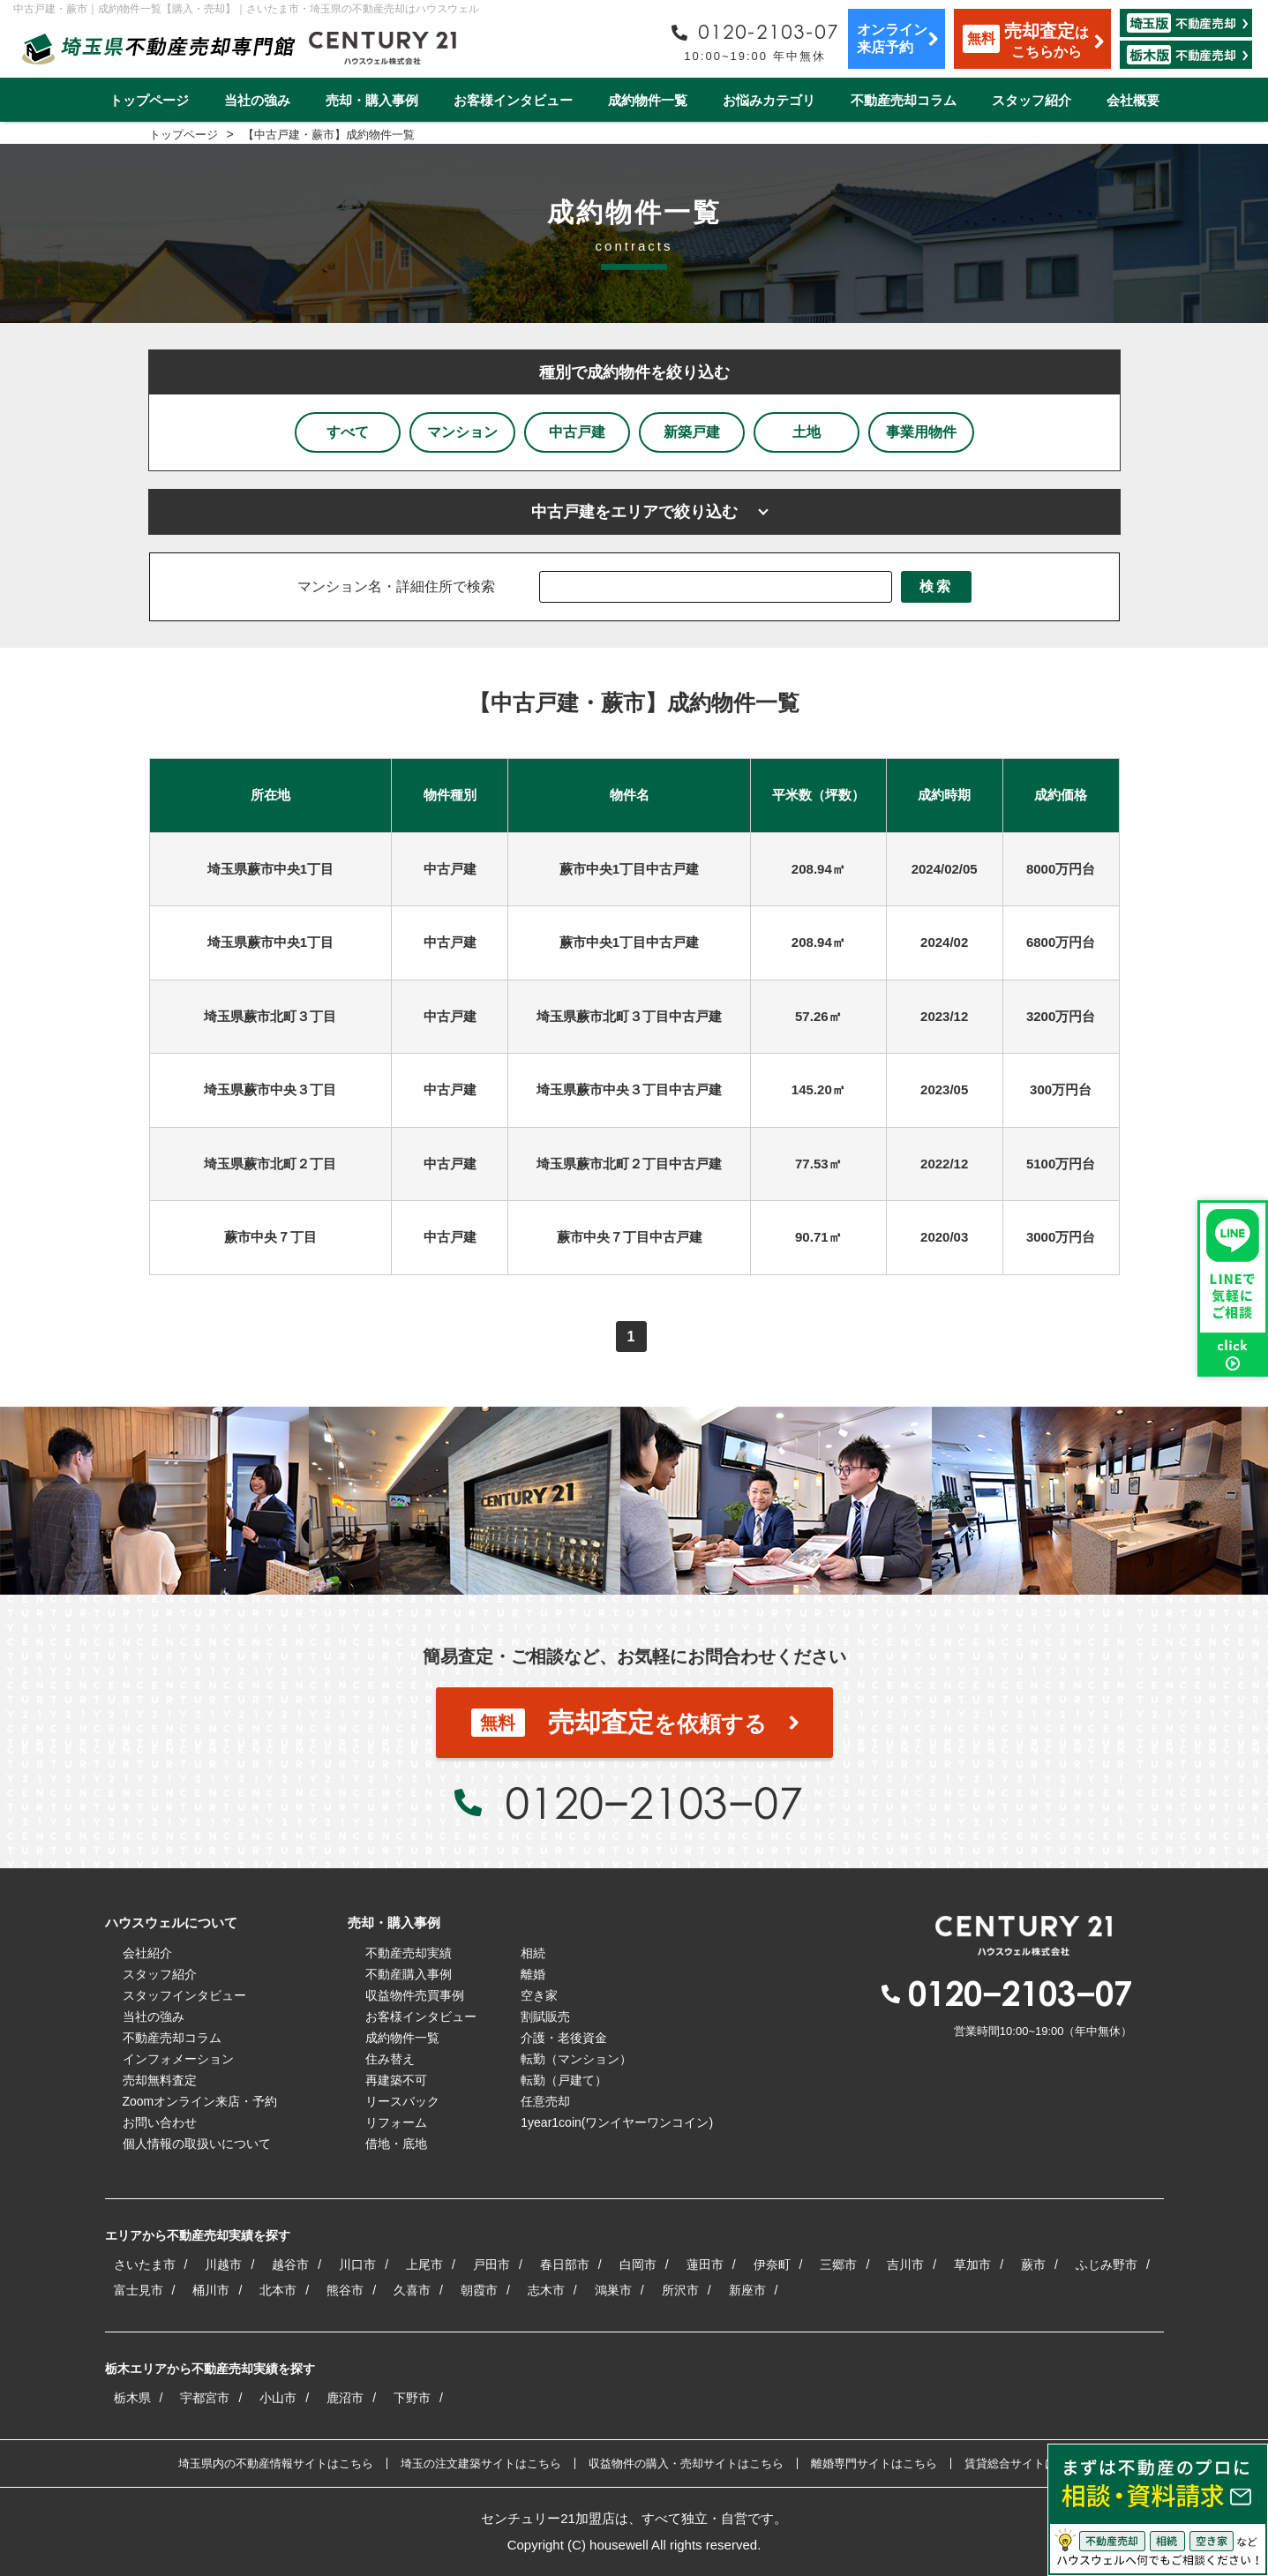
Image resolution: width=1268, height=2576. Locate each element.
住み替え (390, 2059)
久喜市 (412, 2290)
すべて (347, 431)
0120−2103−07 (654, 1802)
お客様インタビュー (513, 100)
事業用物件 (921, 431)
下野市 (412, 2398)
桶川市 (210, 2290)
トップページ (149, 100)
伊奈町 (772, 2264)
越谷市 (290, 2264)
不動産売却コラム (904, 100)
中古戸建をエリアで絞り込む (634, 512)
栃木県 (132, 2398)
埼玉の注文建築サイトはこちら (481, 2463)
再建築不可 (396, 2080)
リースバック (402, 2101)
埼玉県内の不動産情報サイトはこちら (275, 2463)
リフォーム (396, 2122)
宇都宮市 (204, 2398)
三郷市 (838, 2264)
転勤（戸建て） (564, 2080)
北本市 (277, 2290)
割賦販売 (545, 2016)
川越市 (223, 2264)
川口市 (357, 2264)
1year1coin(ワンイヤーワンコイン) (617, 2122)
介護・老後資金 (564, 2038)
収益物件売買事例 (414, 1995)
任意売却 (545, 2101)
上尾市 (424, 2264)
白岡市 (638, 2264)
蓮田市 (705, 2264)
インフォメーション (178, 2059)
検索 (936, 586)
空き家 (539, 1995)
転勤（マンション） (576, 2059)
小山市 (277, 2398)
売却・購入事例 (372, 100)
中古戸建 (577, 431)
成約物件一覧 (647, 100)
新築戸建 (692, 431)
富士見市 (138, 2290)
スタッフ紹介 (1031, 100)
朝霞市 (479, 2290)
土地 (806, 431)
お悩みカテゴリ (769, 100)
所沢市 (680, 2290)
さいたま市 (145, 2264)
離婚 (533, 1974)
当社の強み (257, 100)
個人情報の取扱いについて (197, 2144)
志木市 (546, 2290)
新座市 (747, 2290)
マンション (462, 431)
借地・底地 (396, 2144)
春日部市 (564, 2264)
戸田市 (491, 2264)
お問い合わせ (160, 2122)
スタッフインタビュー (184, 1995)
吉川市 (905, 2264)
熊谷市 (345, 2290)
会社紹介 (147, 1953)
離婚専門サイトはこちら (874, 2463)
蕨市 (1033, 2264)
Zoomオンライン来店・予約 (200, 2101)
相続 (533, 1953)
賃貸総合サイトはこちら (1027, 2463)
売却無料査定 (160, 2080)
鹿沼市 (345, 2398)
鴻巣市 (613, 2290)
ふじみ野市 (1106, 2264)
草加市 (972, 2264)
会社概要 (1133, 100)
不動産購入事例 (408, 1974)
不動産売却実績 (408, 1953)
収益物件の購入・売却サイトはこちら (686, 2463)
